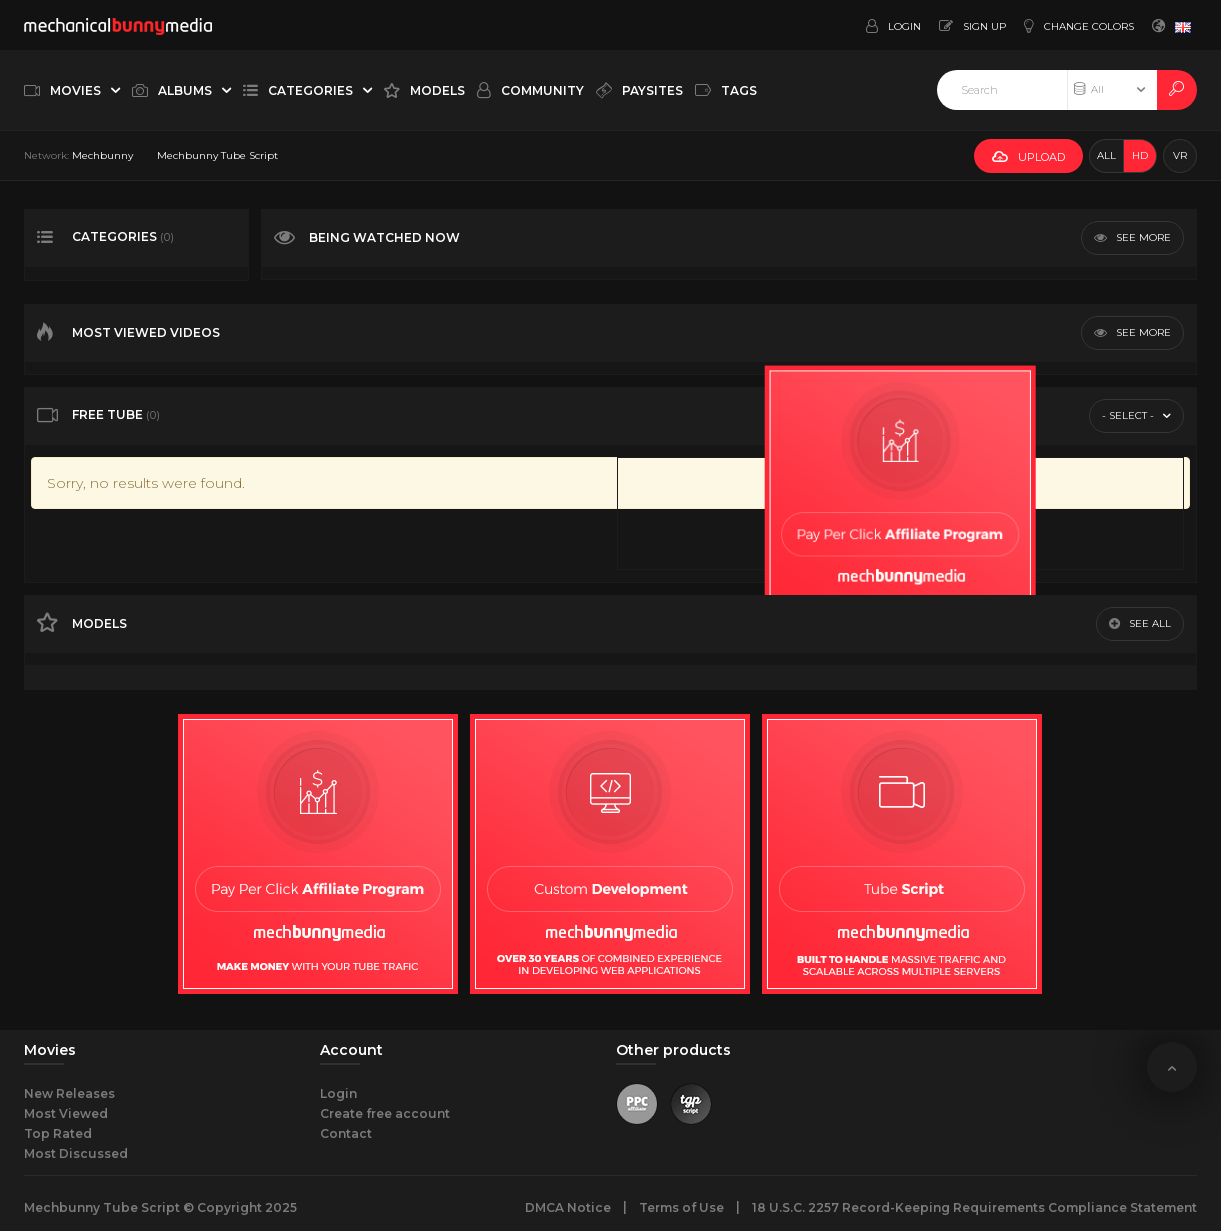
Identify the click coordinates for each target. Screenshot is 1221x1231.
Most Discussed (76, 1153)
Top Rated (58, 1133)
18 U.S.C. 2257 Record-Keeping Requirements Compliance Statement (974, 1207)
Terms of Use (681, 1207)
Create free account (385, 1113)
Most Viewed (66, 1113)
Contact (346, 1133)
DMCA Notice (568, 1207)
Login (338, 1093)
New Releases (69, 1093)
